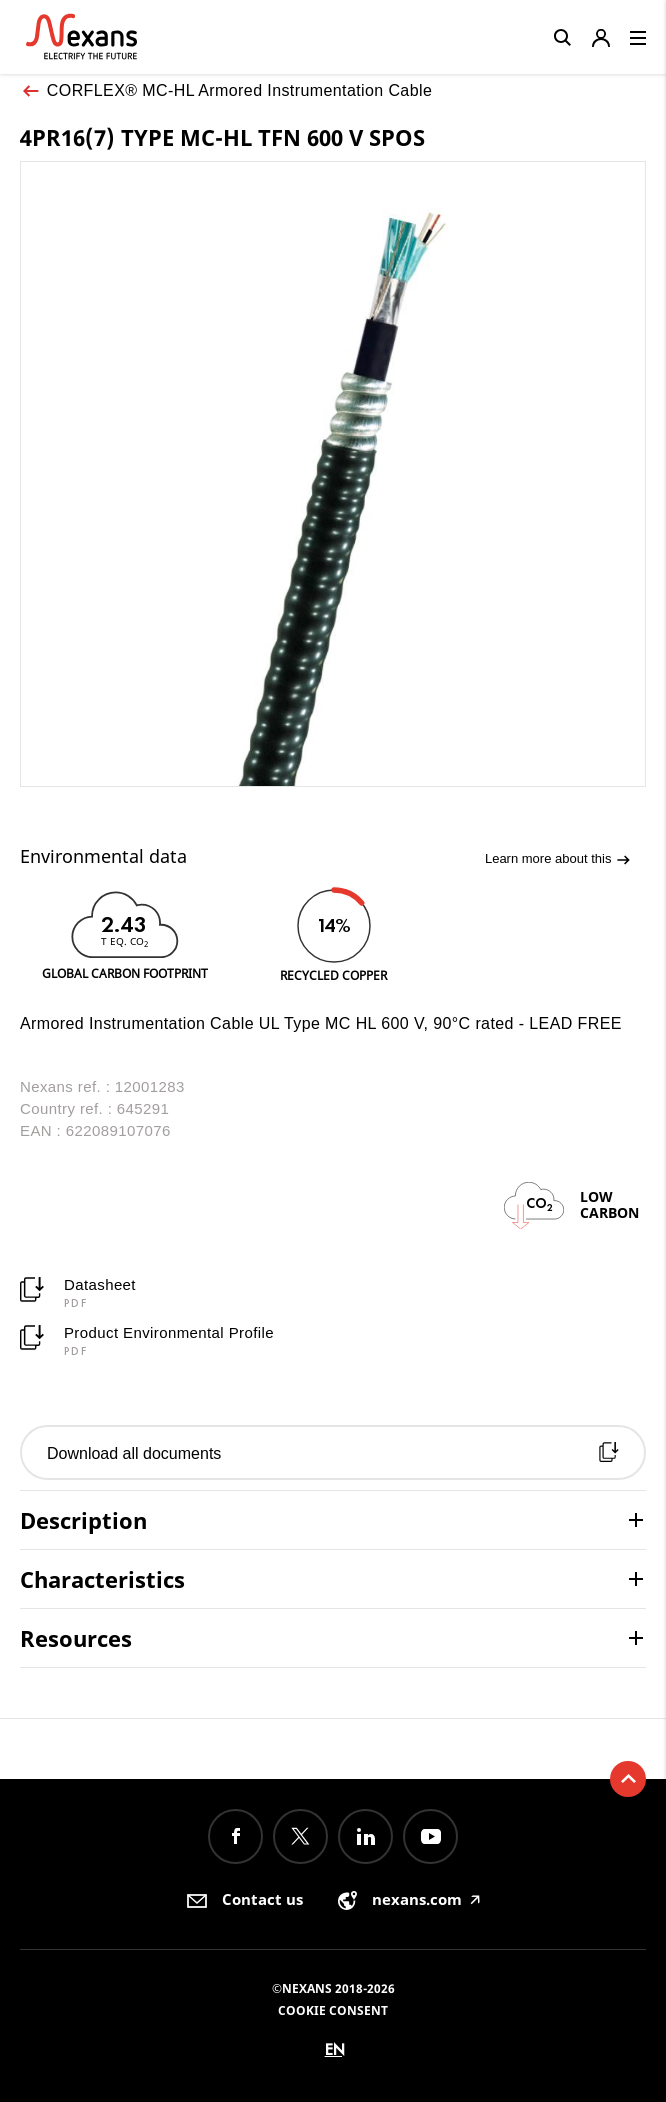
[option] (124, 933)
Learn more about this (558, 859)
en (335, 2049)
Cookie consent (333, 2010)
